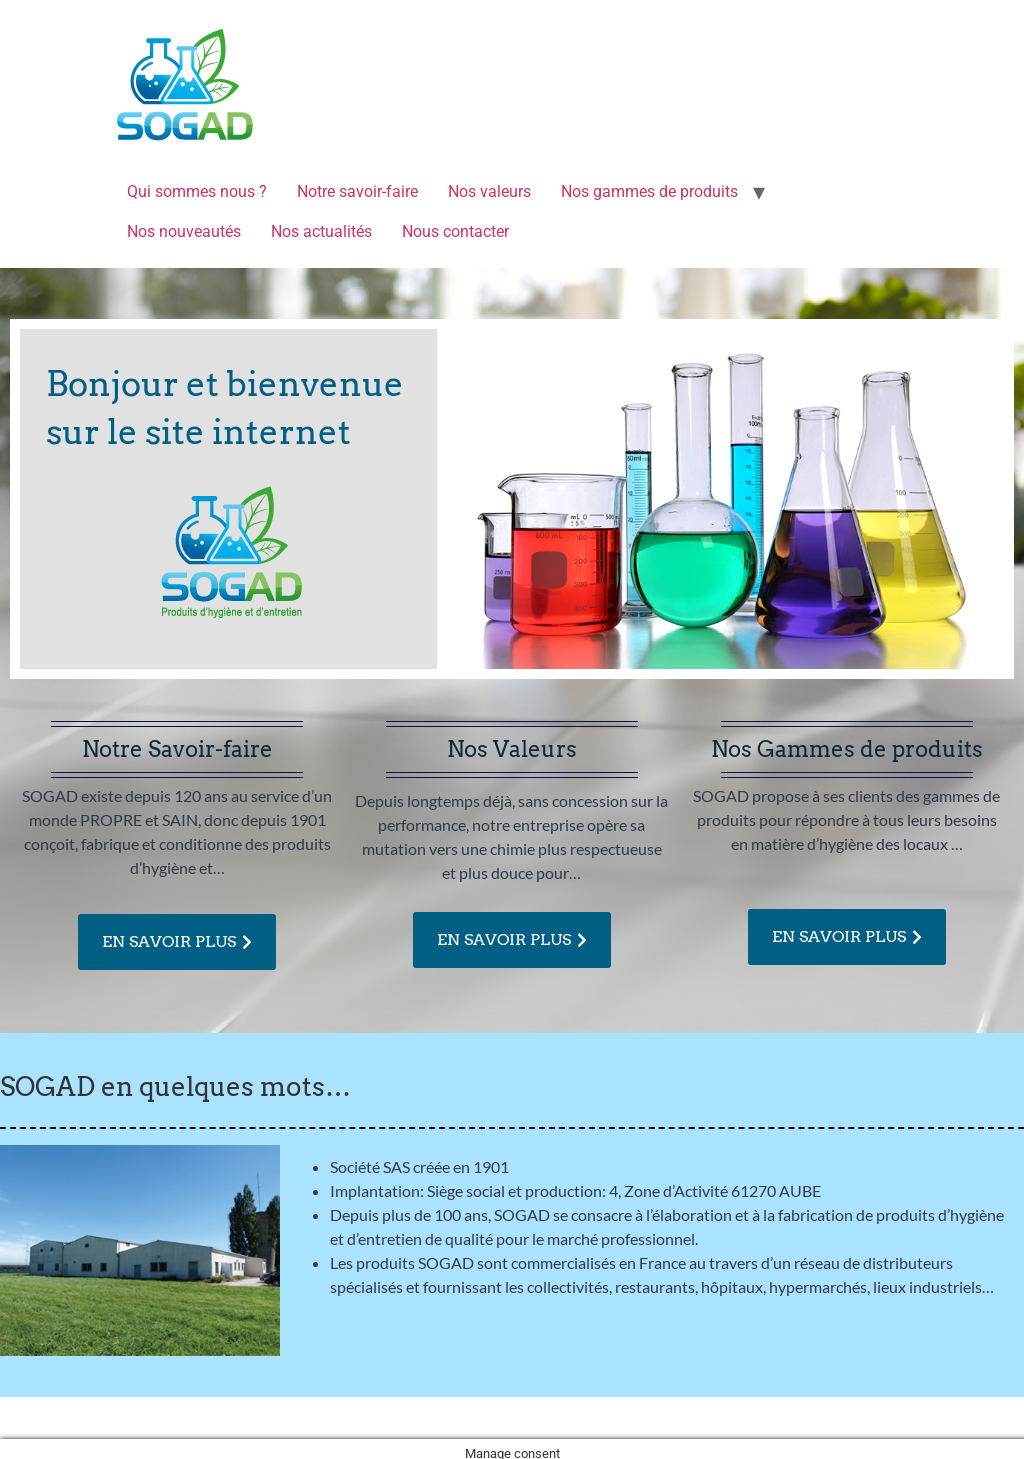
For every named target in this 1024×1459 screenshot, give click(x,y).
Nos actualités (321, 231)
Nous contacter (455, 231)
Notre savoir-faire (357, 191)
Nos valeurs (489, 191)
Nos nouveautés (184, 231)
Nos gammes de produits (649, 191)
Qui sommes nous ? (197, 191)
